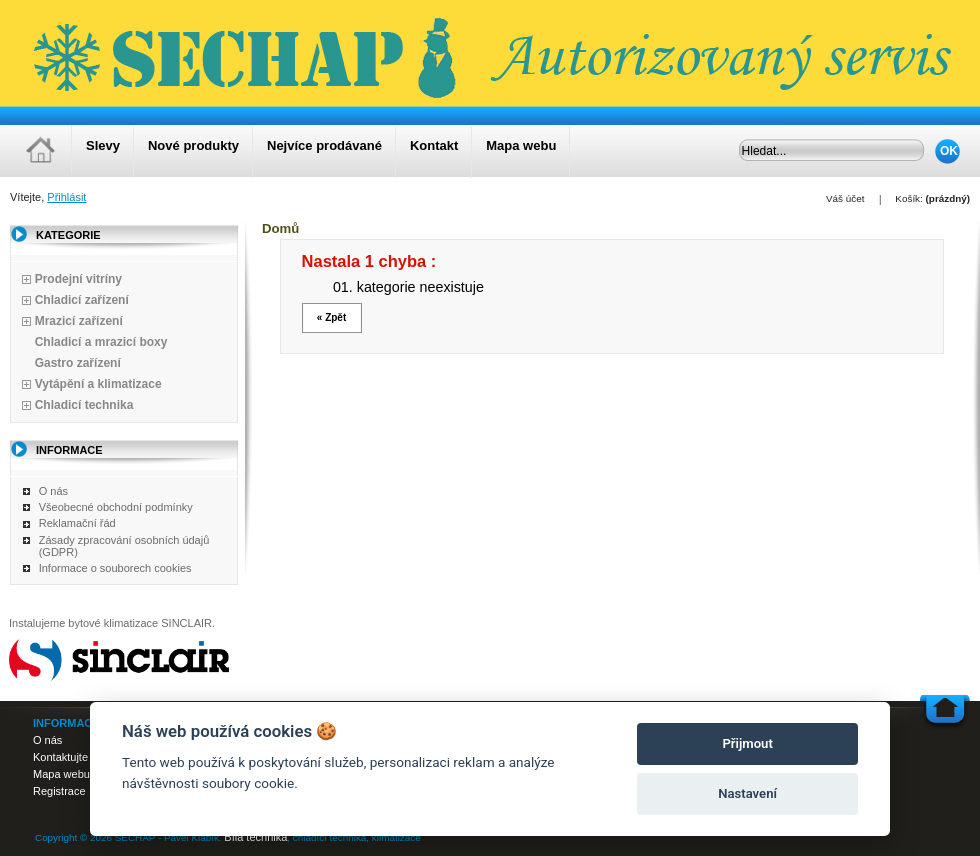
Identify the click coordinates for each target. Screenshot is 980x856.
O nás (53, 491)
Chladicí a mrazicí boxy (101, 342)
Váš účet (845, 198)
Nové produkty (193, 145)
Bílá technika (255, 837)
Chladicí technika (84, 405)
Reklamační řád (77, 523)
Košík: (908, 198)
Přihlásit (66, 197)
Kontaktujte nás (71, 757)
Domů (280, 228)
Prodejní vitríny (78, 279)
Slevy (103, 145)
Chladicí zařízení (82, 300)
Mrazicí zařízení (79, 321)
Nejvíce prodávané (324, 145)
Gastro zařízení (78, 363)
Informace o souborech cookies (115, 568)
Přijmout (747, 743)
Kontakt (434, 145)
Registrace (59, 791)
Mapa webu (521, 145)
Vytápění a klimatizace (98, 384)
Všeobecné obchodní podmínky (116, 507)
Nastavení (747, 793)
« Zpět (331, 317)
